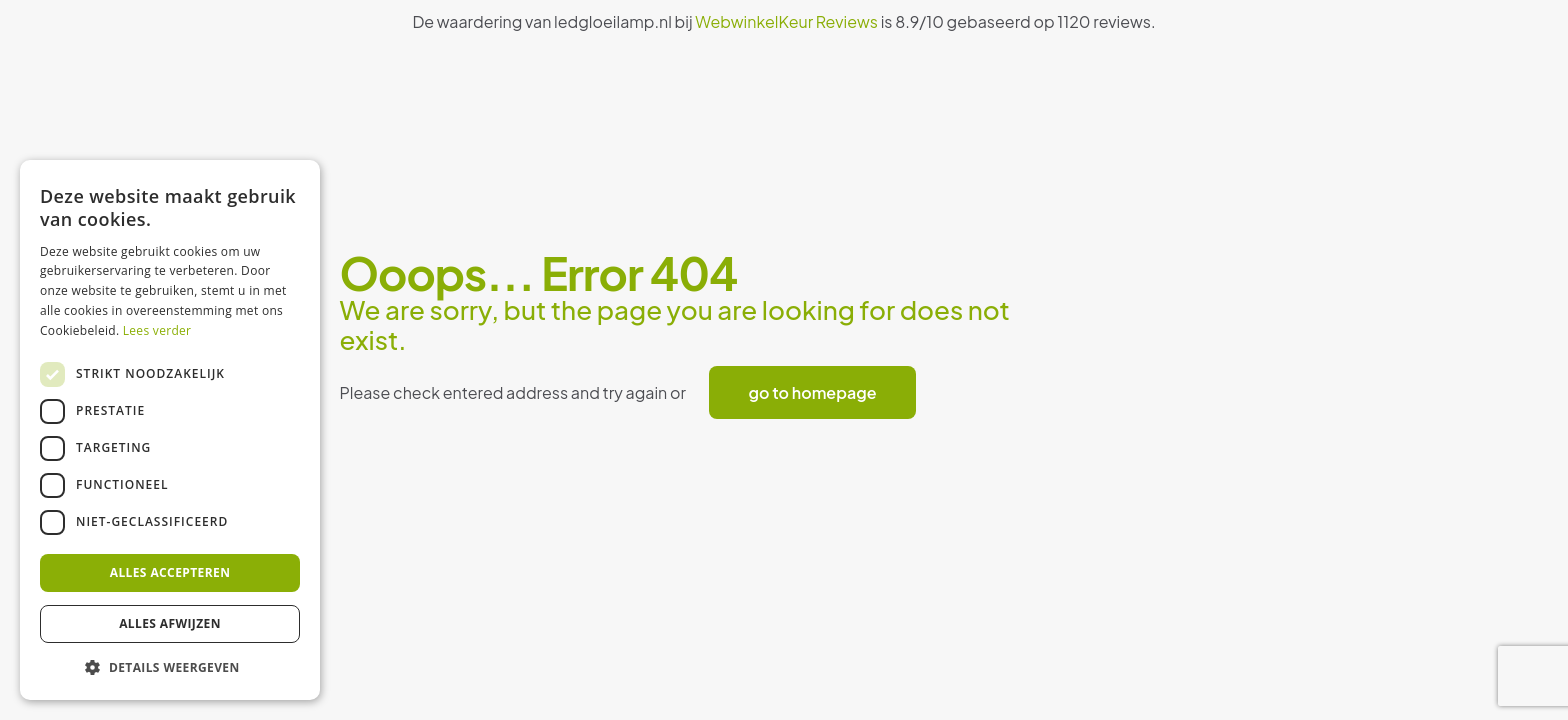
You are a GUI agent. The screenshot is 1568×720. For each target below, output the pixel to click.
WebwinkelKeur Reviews (786, 21)
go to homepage (813, 392)
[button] (170, 668)
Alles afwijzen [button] (170, 623)
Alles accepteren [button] (170, 572)
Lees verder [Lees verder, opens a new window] (157, 330)
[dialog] (170, 430)
